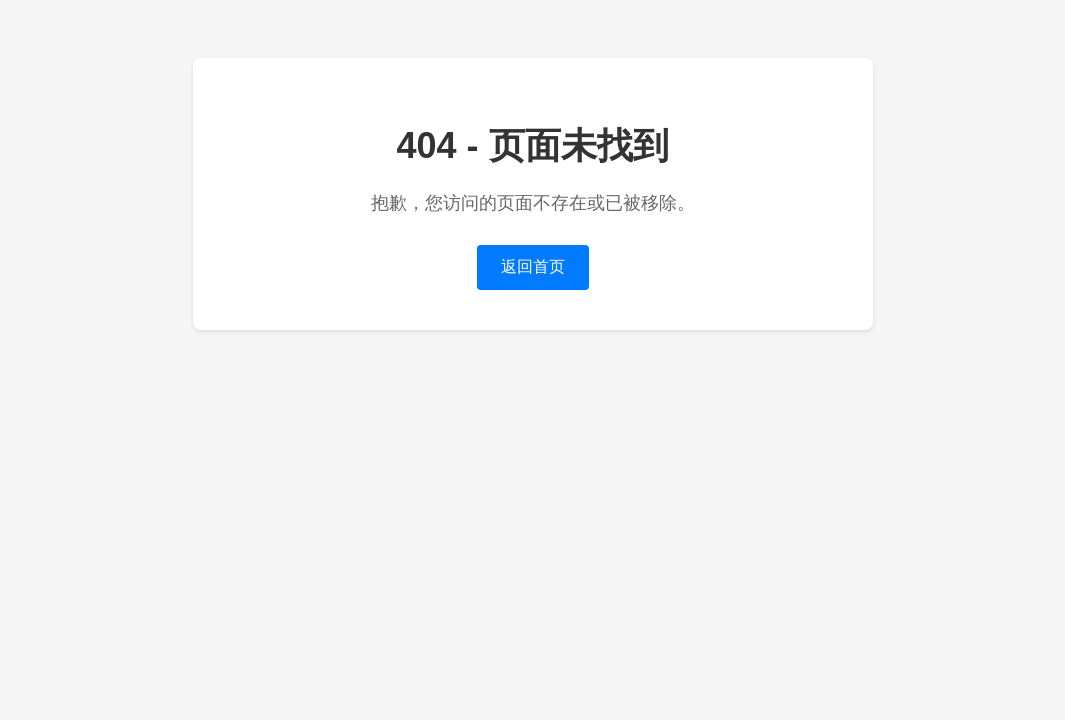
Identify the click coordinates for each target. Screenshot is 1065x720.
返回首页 (533, 266)
